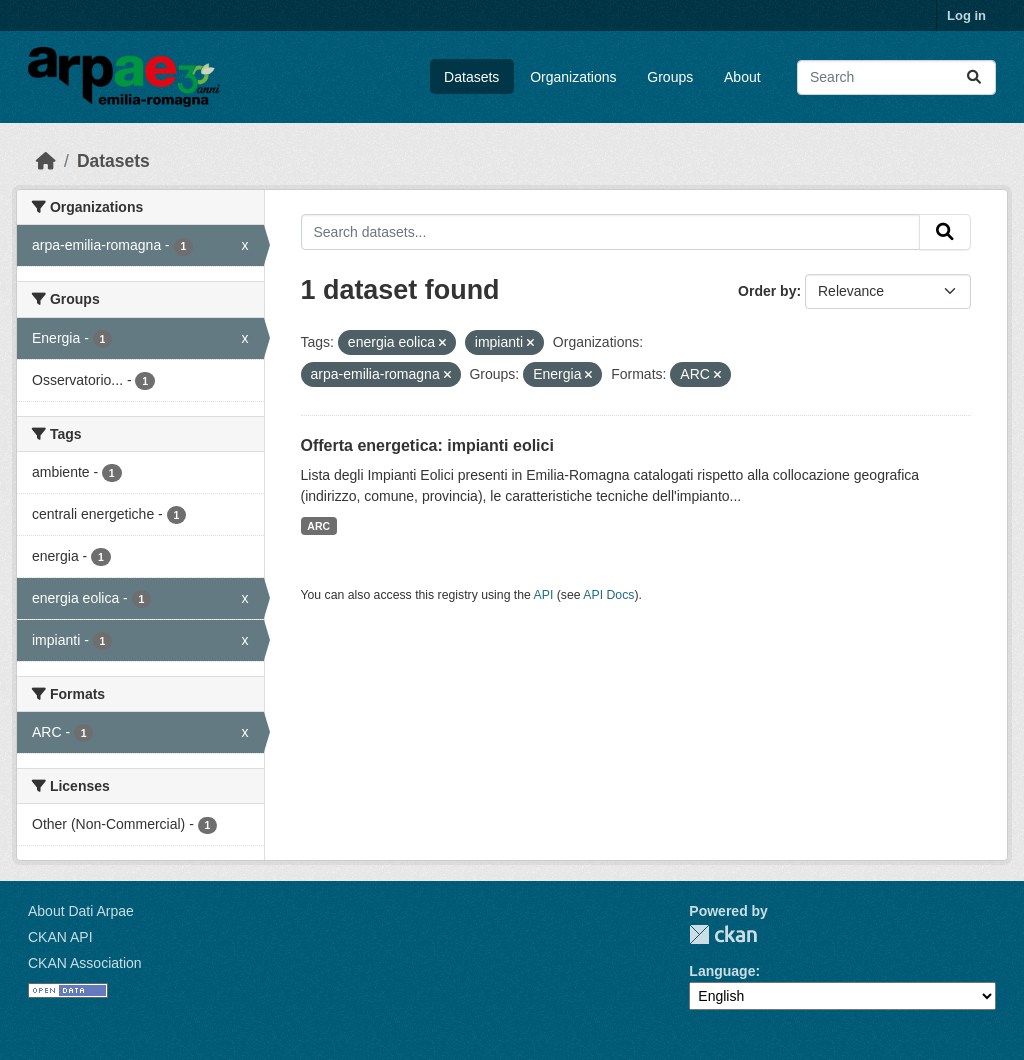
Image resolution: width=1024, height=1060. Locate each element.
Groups (670, 77)
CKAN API (60, 937)
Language (722, 971)
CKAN (723, 934)
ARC (318, 526)
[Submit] (974, 77)
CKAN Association (85, 963)
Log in (966, 15)
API (544, 595)
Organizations (573, 77)
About (742, 77)
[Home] (46, 161)
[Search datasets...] (896, 77)
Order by (767, 291)
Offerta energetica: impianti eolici (427, 445)
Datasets (471, 77)
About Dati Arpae (81, 911)
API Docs (608, 595)
